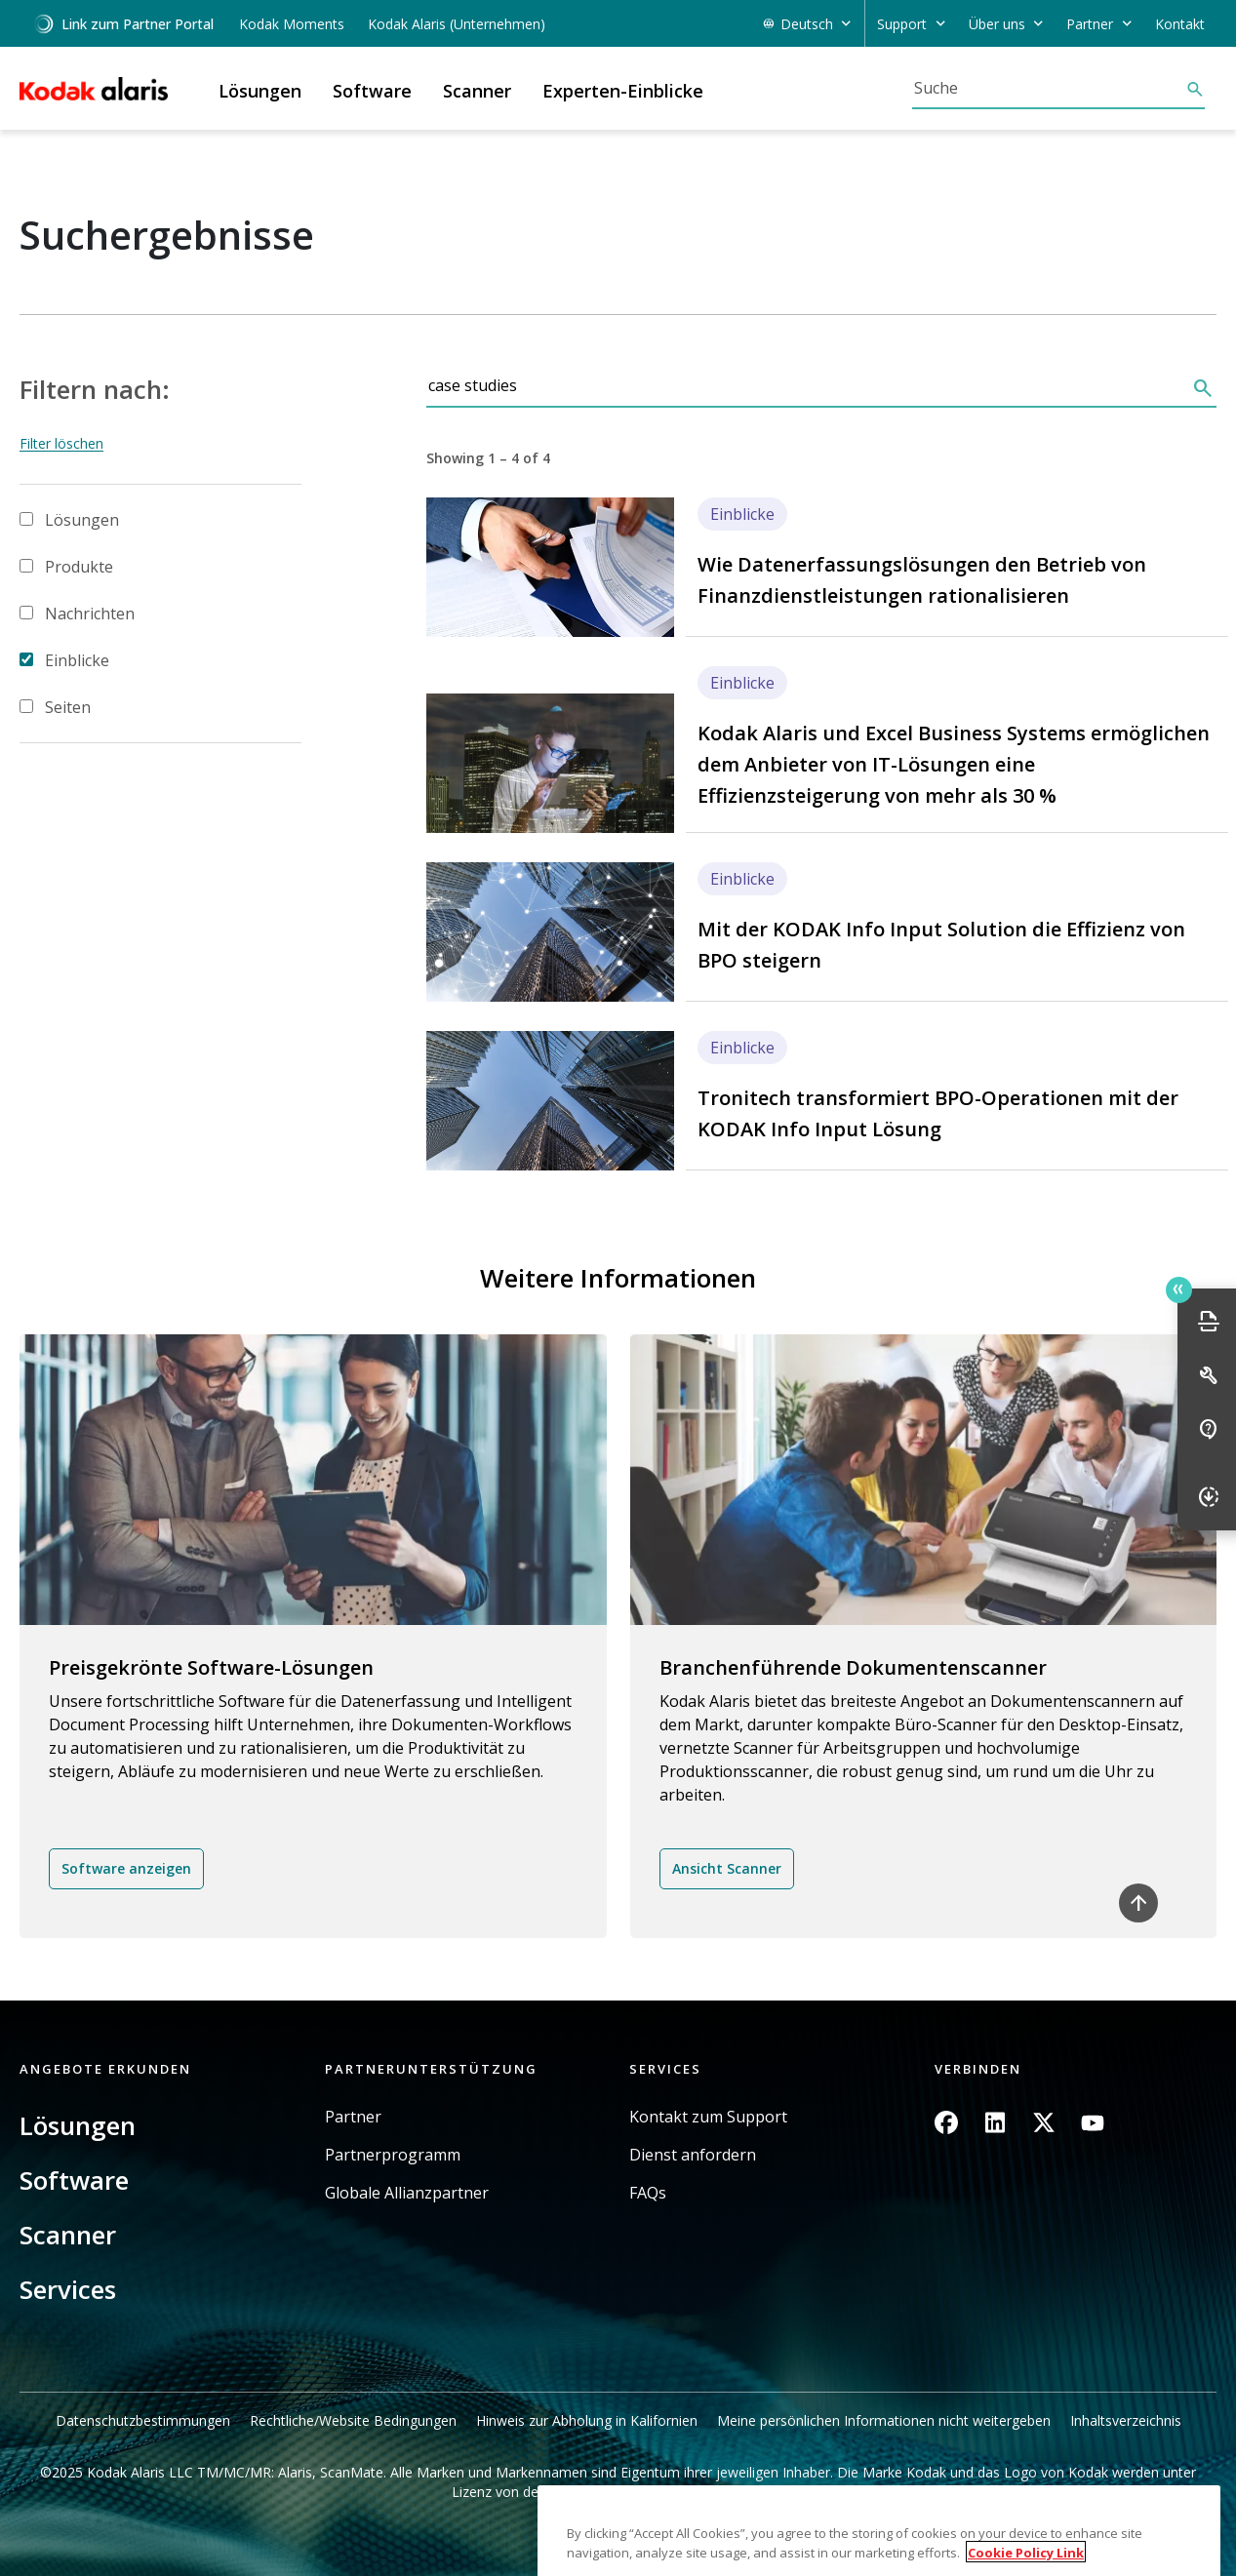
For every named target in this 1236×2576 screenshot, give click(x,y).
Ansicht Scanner (726, 1868)
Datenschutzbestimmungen (143, 2420)
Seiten (68, 707)
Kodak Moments (291, 24)
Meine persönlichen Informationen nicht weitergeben (884, 2420)
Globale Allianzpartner (407, 2193)
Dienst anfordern (692, 2155)
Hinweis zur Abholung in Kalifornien (587, 2420)
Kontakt (1180, 24)
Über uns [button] (997, 24)
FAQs (647, 2193)
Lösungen (82, 520)
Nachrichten (90, 613)
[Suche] (1048, 87)
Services (68, 2289)
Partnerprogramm (392, 2155)
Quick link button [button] (1178, 1289)
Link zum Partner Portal (123, 24)
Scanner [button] (477, 90)
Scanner (68, 2234)
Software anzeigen (126, 1868)
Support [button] (902, 24)
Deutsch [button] (806, 24)
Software (74, 2180)
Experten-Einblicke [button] (622, 90)
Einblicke (77, 660)
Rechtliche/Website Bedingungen (353, 2420)
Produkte (79, 566)
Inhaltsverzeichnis (1125, 2420)
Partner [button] (1089, 24)
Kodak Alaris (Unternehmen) (456, 24)
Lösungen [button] (260, 90)
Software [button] (372, 90)
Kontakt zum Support (708, 2117)
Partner (353, 2117)
